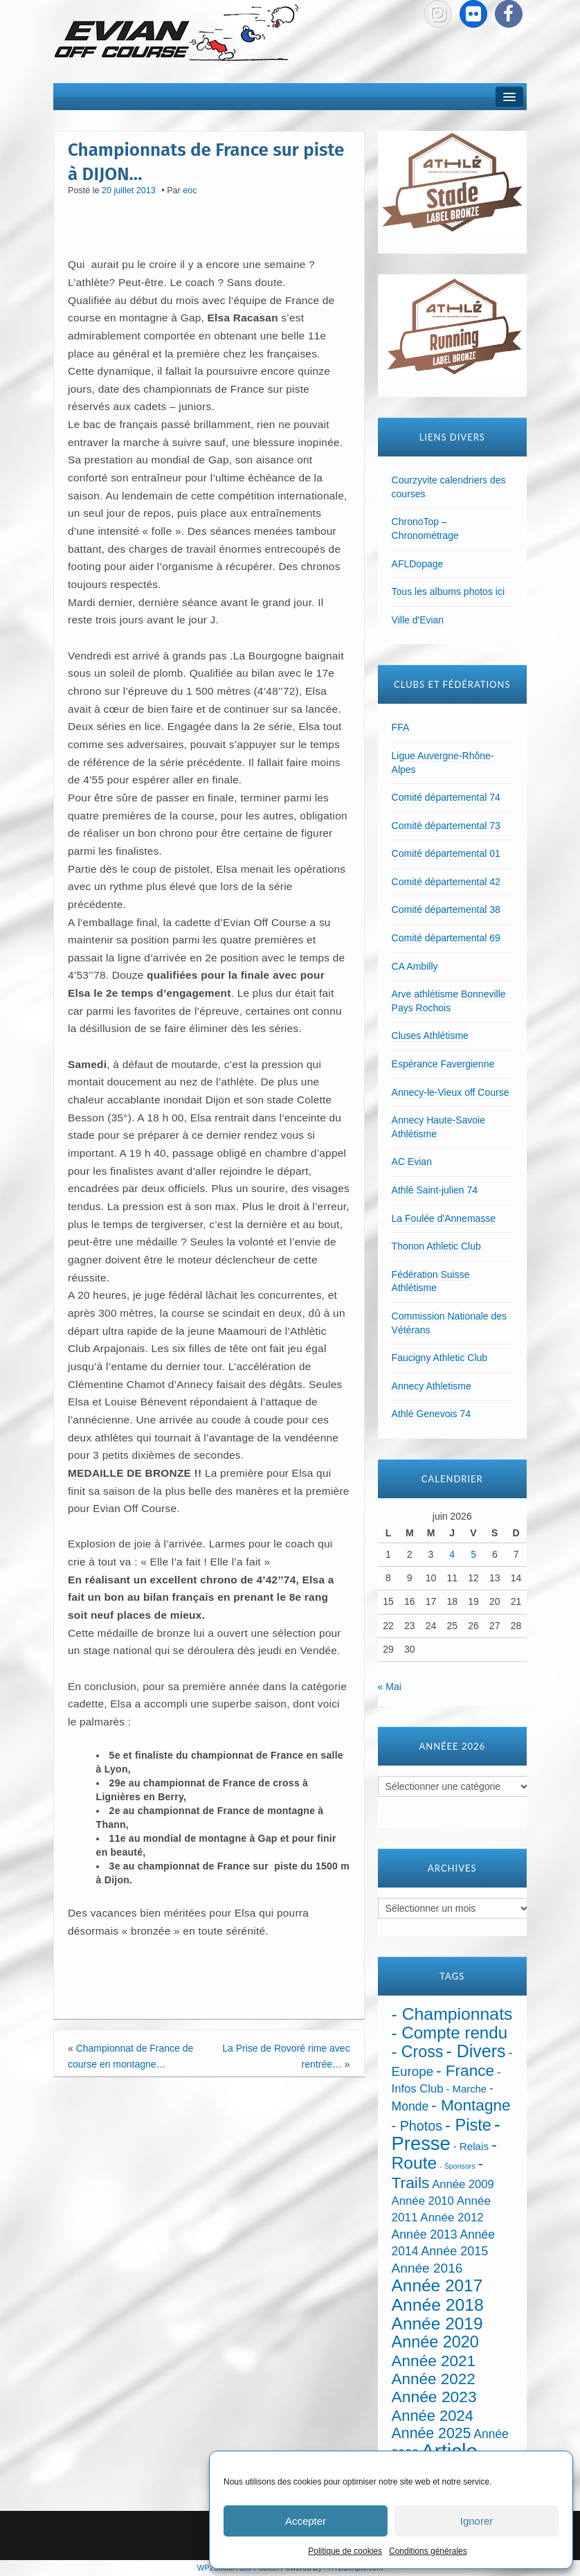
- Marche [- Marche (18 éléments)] (466, 2089)
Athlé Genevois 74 (431, 1413)
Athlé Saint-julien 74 (435, 1190)
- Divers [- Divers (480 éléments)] (475, 2051)
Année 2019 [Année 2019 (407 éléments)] (437, 2323)
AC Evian (412, 1161)
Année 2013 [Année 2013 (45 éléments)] (424, 2234)
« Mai (389, 1686)
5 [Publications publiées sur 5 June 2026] (473, 1554)
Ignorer (476, 2521)
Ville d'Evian (418, 619)
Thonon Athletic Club (436, 1246)
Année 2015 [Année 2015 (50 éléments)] (454, 2251)
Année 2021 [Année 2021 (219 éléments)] (433, 2361)
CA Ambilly (415, 966)
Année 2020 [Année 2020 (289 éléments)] (435, 2342)
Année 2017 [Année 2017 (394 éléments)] (437, 2285)
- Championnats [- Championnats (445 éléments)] (452, 2014)
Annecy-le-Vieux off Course (450, 1092)
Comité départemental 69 (446, 937)
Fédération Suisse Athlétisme (431, 1281)
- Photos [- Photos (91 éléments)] (417, 2125)
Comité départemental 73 (446, 825)
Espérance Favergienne (443, 1063)
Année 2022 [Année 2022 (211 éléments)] (433, 2379)
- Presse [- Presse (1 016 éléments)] (446, 2133)
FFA (401, 727)
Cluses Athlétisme (430, 1035)
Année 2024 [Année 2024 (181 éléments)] (432, 2415)
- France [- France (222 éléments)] (465, 2070)
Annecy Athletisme (431, 1386)
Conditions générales (428, 2551)
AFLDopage (418, 563)
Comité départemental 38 (446, 909)
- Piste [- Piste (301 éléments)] (468, 2125)
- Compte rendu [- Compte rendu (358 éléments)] (450, 2032)
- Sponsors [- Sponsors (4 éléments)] (457, 2166)
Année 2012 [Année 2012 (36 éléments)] (451, 2217)
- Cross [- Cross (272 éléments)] (418, 2052)
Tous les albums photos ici (448, 591)
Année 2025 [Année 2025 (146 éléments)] (431, 2433)
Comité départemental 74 (446, 797)
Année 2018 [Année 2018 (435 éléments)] (438, 2304)
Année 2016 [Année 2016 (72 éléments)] (427, 2268)
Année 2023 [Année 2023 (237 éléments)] (434, 2397)
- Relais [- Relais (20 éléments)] (471, 2146)
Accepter (305, 2521)
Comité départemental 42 (446, 881)
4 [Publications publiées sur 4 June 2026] (452, 1554)
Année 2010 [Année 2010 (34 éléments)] (423, 2201)
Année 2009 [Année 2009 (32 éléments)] (462, 2184)
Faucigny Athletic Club (440, 1357)
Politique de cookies (345, 2551)
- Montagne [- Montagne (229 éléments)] (471, 2105)
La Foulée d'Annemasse (444, 1218)
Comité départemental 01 (446, 853)
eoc (190, 190)
